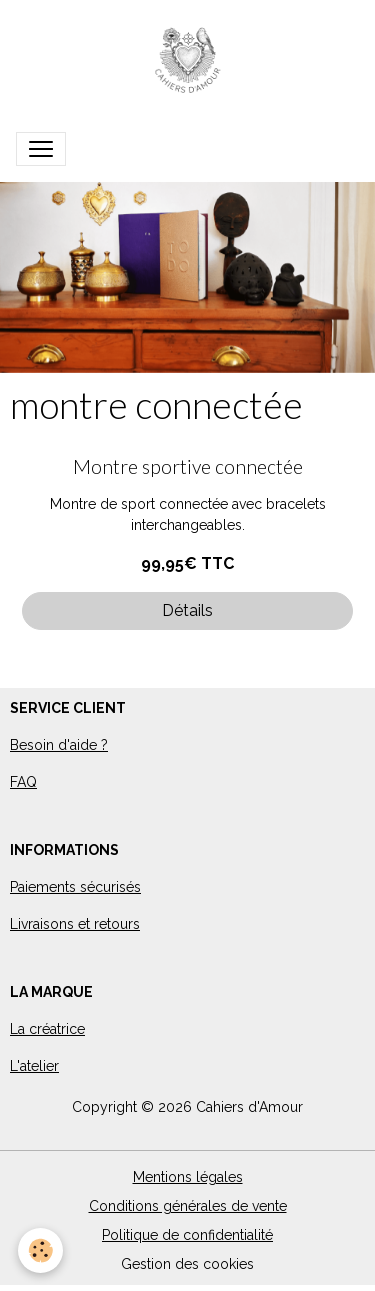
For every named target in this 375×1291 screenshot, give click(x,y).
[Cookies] (40, 1250)
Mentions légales (188, 1177)
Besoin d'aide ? (59, 745)
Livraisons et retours (75, 924)
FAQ (23, 782)
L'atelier (34, 1066)
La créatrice (47, 1029)
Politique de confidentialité (187, 1235)
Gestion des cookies (187, 1264)
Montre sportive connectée (188, 466)
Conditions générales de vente (188, 1206)
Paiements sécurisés (75, 887)
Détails (187, 610)
